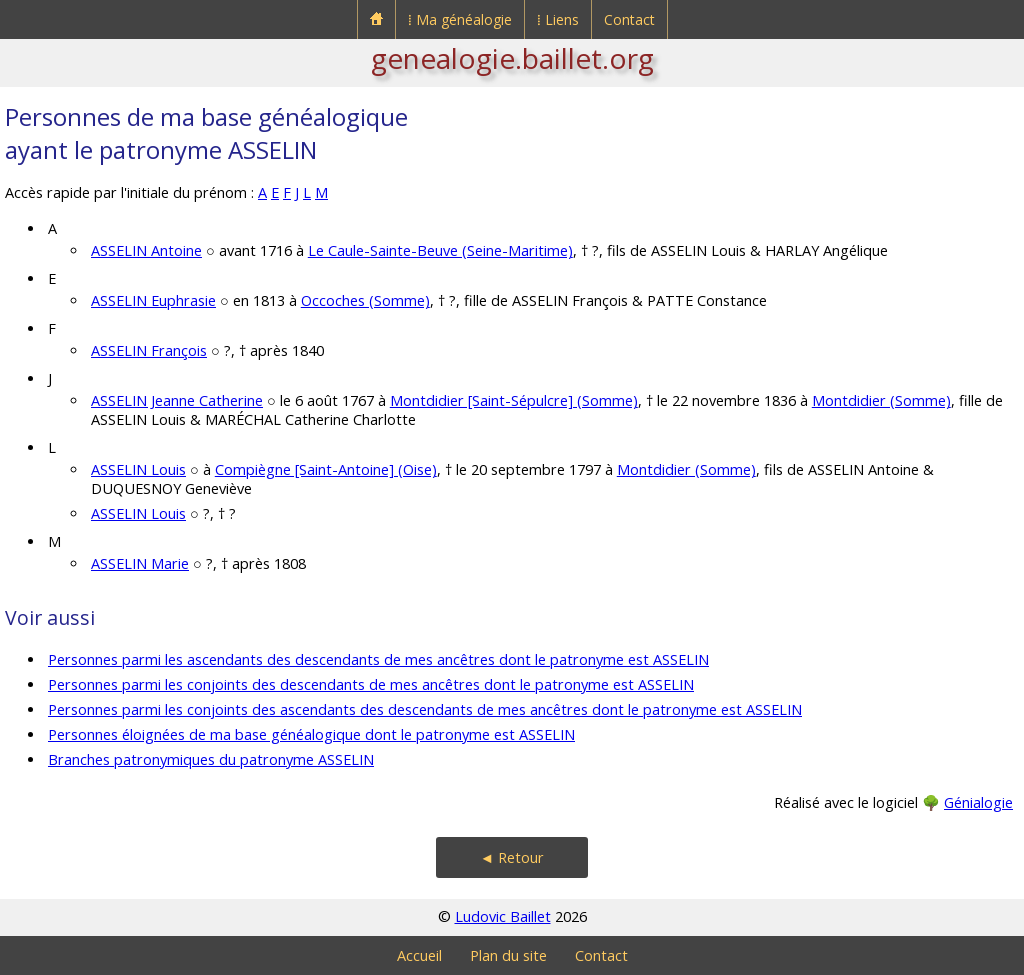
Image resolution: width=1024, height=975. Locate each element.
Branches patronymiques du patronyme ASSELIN (211, 759)
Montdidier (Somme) (881, 400)
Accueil (419, 955)
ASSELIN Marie (140, 563)
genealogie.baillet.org (512, 58)
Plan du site (508, 955)
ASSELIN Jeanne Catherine (177, 400)
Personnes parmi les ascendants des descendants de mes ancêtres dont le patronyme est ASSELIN (378, 659)
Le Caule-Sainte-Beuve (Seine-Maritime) (440, 250)
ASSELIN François (149, 350)
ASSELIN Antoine (146, 250)
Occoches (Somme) (365, 300)
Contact (629, 19)
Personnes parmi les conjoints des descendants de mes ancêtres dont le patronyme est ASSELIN (371, 684)
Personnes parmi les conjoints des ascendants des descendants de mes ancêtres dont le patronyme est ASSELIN (425, 709)
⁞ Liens (558, 19)
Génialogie (978, 802)
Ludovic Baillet (503, 916)
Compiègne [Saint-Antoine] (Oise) (326, 469)
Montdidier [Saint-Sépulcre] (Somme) (514, 400)
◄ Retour (512, 857)
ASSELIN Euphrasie (153, 300)
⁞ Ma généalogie (460, 19)
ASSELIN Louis (138, 469)
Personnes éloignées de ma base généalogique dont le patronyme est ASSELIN (311, 734)
